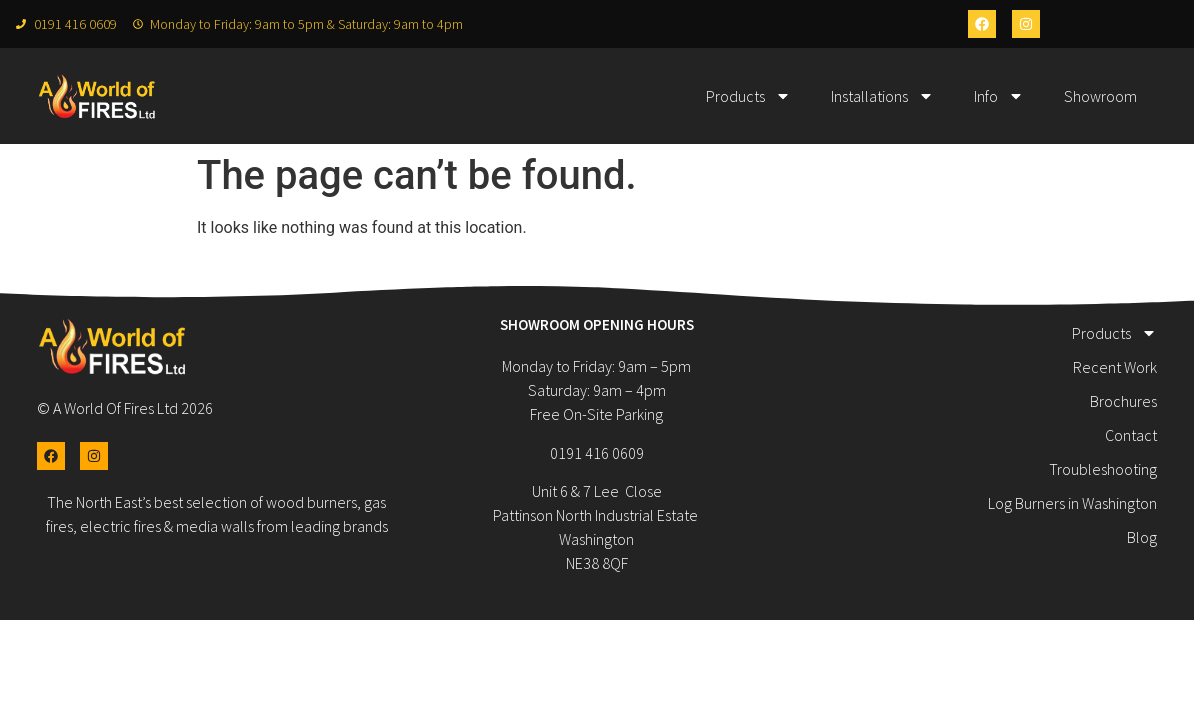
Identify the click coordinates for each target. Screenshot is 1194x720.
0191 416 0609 (597, 453)
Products (748, 96)
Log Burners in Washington (1072, 503)
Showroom (1100, 96)
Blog (1142, 537)
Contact (1131, 435)
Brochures (1123, 401)
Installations (882, 96)
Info (999, 96)
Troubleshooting (1103, 469)
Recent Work (1115, 367)
